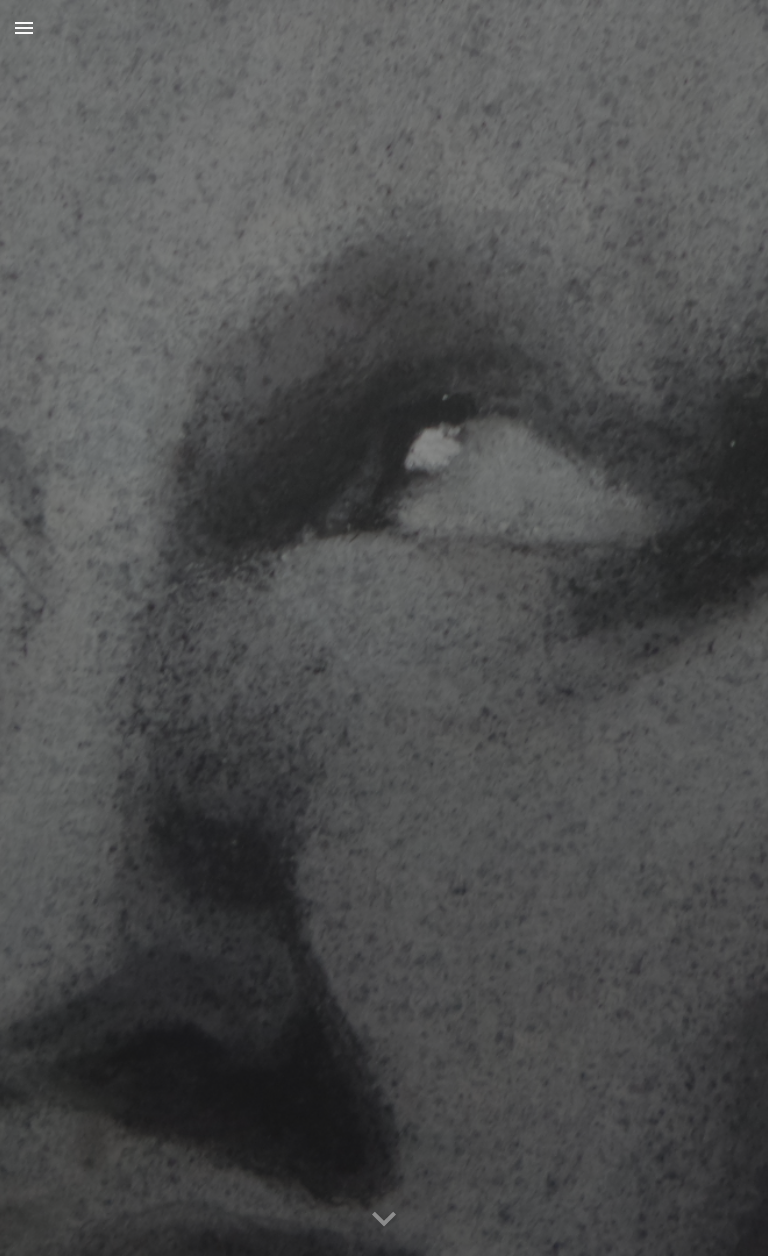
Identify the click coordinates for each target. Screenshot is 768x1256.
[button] (24, 27)
